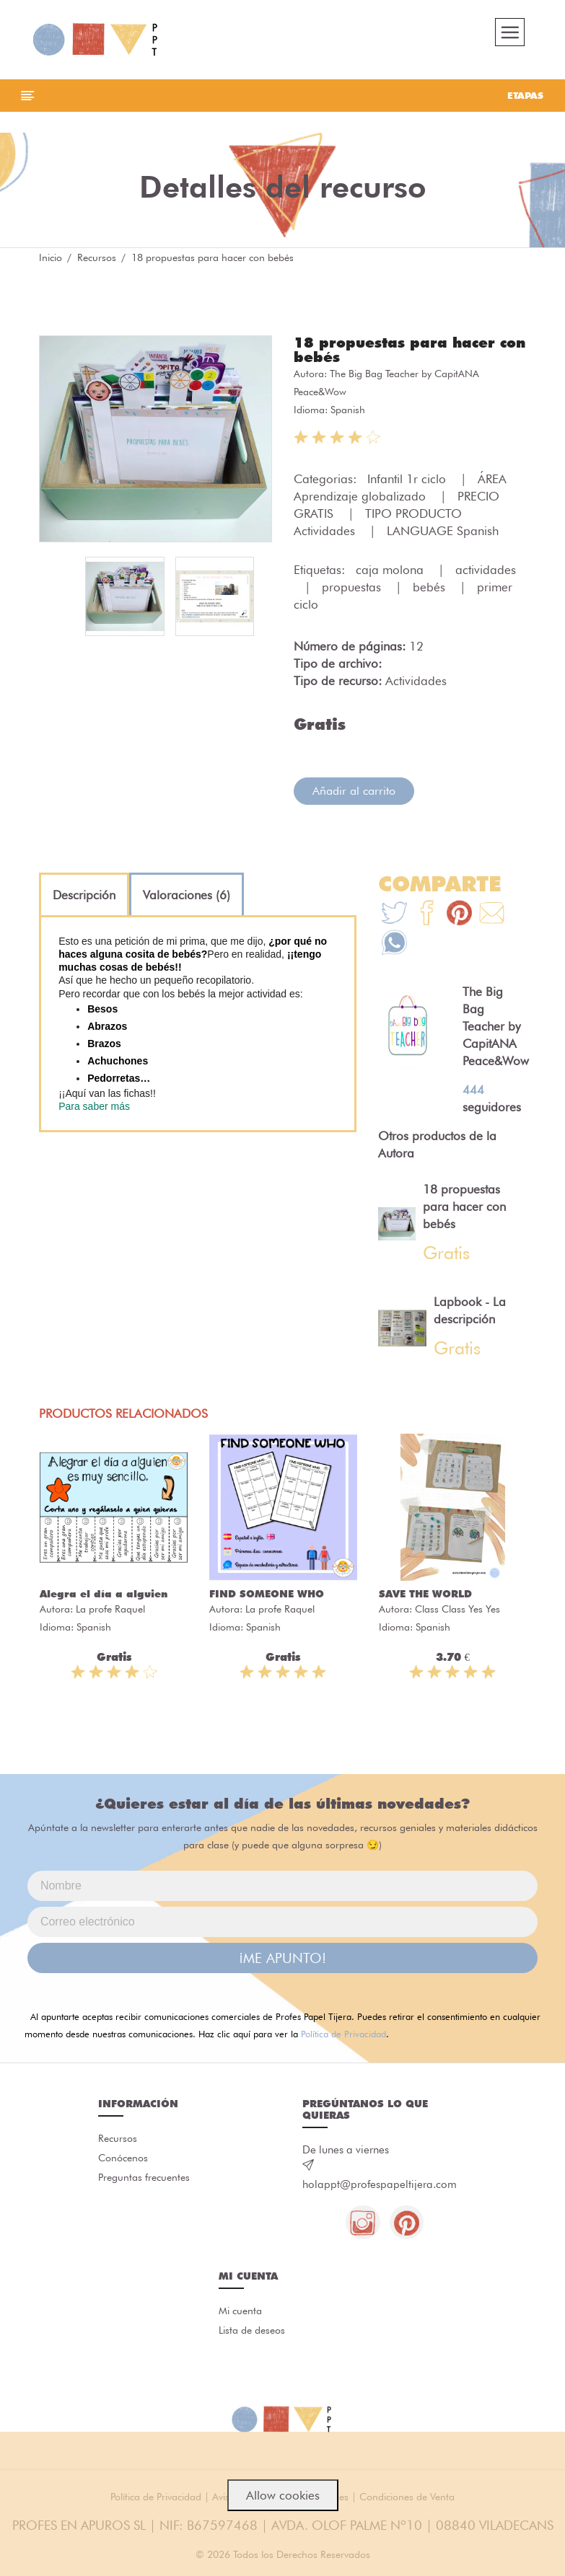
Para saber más (94, 1108)
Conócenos (123, 2161)
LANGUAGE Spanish (443, 533)
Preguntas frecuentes (144, 2181)
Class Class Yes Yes (457, 1612)
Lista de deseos (252, 2335)
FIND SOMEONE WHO (266, 1596)
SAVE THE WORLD (425, 1596)
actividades (485, 572)
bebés (431, 589)
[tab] (84, 897)
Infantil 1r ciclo (408, 481)
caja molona (391, 572)
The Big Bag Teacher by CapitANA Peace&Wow (496, 1028)
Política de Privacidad (343, 2036)
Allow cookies (283, 2495)
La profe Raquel (110, 1612)
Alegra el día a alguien (103, 1596)
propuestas (353, 589)
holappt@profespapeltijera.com (379, 2186)
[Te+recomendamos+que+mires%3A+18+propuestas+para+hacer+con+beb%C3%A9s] (427, 917)
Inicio (50, 259)
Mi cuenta (240, 2315)
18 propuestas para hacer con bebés (409, 352)
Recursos (96, 259)
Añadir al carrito (353, 793)
